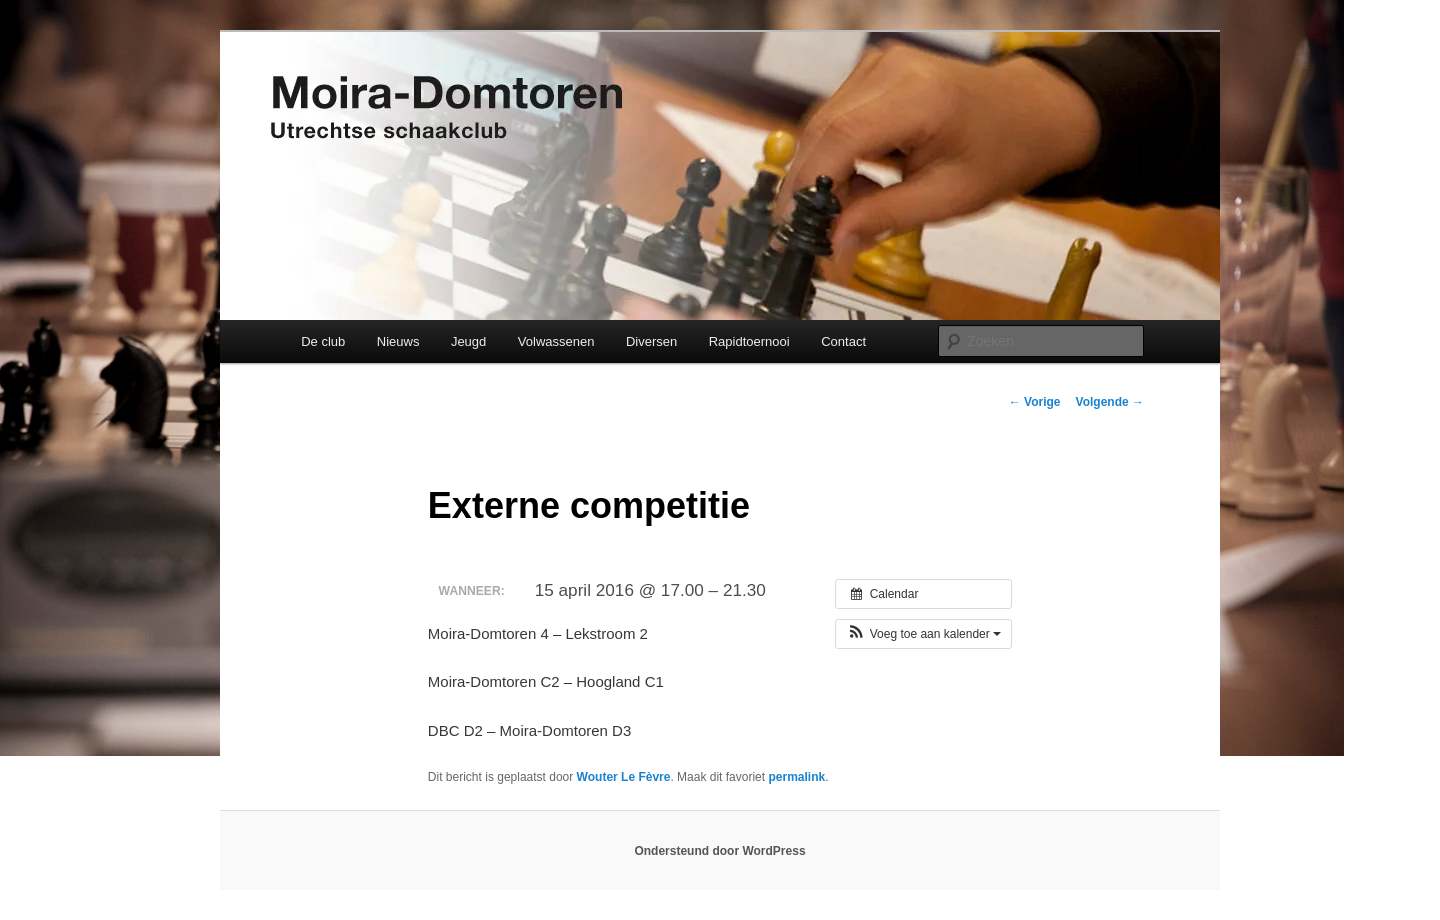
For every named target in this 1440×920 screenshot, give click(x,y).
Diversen (651, 341)
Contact (843, 341)
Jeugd (468, 341)
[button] (923, 634)
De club (323, 341)
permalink (796, 777)
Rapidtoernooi (749, 341)
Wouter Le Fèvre (624, 777)
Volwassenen (556, 341)
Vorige (1035, 402)
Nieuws (398, 341)
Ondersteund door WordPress (719, 851)
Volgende (1110, 402)
